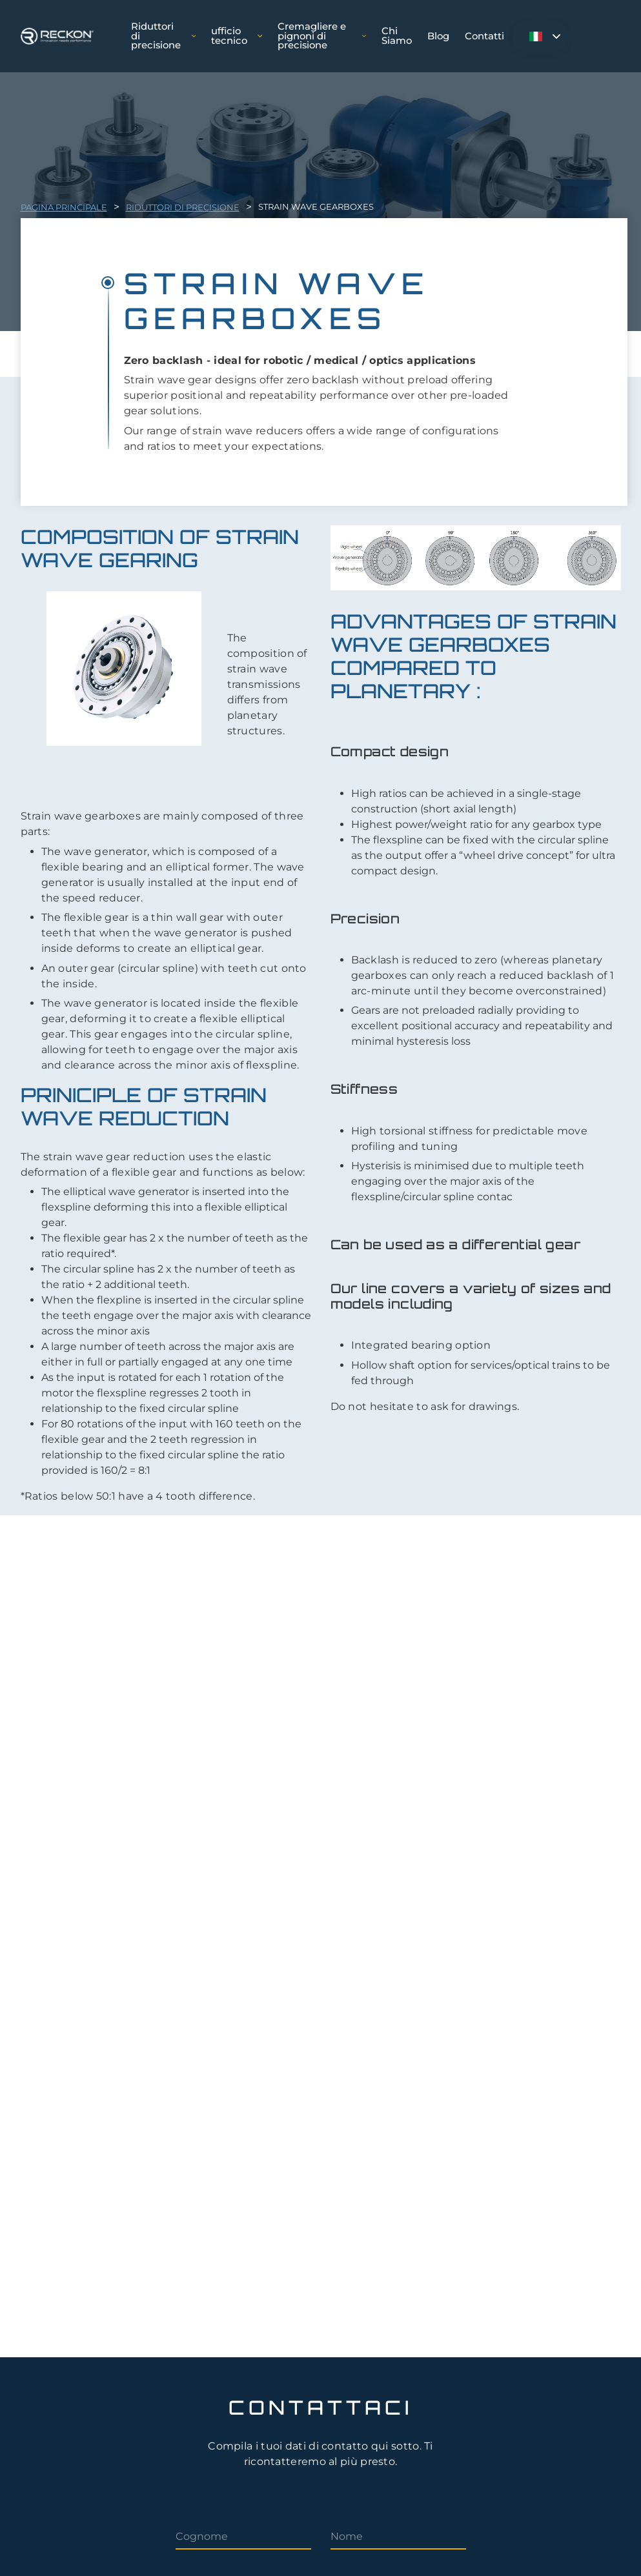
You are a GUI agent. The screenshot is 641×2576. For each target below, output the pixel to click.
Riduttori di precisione (163, 36)
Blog (438, 36)
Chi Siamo (397, 36)
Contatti (484, 36)
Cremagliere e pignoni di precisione (321, 36)
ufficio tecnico (236, 35)
